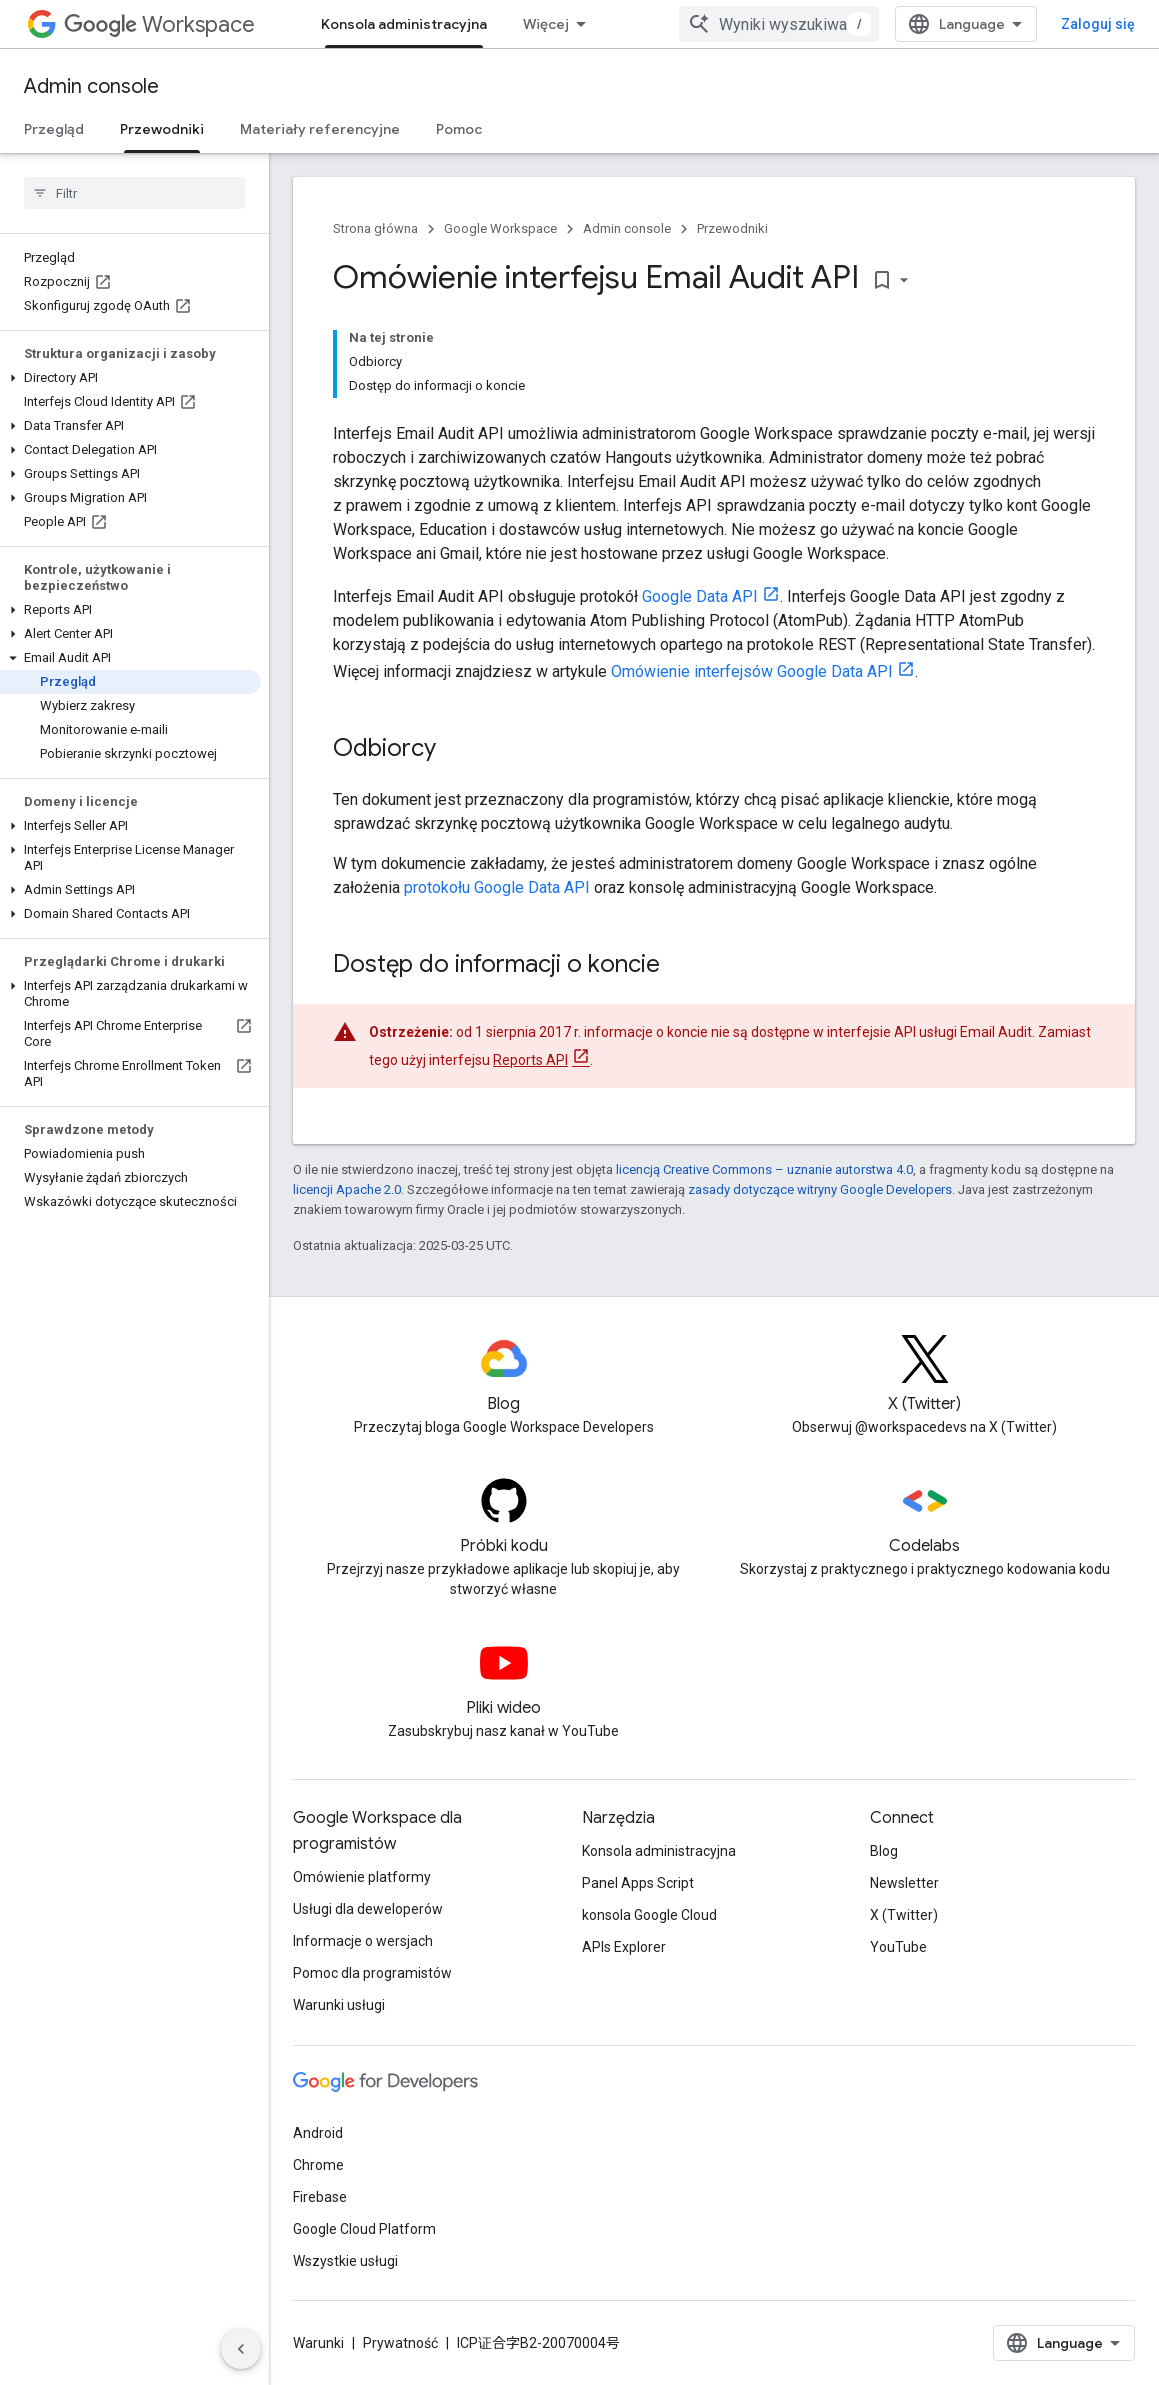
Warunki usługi (339, 2005)
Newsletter (904, 1883)
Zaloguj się (1098, 24)
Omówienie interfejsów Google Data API (752, 671)
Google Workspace (500, 228)
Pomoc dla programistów (372, 1973)
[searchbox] (134, 193)
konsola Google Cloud (649, 1915)
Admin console (91, 86)
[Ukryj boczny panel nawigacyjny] (241, 2349)
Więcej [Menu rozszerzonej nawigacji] (546, 24)
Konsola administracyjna (659, 1851)
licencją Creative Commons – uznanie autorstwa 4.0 (764, 1169)
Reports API (530, 1060)
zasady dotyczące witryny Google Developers (820, 1189)
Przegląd (54, 129)
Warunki (318, 2343)
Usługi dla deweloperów (368, 1909)
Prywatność (400, 2343)
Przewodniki (732, 228)
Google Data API (700, 596)
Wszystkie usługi (345, 2261)
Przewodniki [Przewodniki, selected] (162, 129)
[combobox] (779, 24)
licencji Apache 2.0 (347, 1189)
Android (318, 2133)
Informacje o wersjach (363, 1941)
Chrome (318, 2165)
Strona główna (375, 228)
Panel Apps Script (638, 1883)
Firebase (320, 2197)
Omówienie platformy (362, 1877)
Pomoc (459, 129)
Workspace (159, 24)
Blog (884, 1851)
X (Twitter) (904, 1915)
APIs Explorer (624, 1947)
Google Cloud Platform (364, 2229)
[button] (130, 378)
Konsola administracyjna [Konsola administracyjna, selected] (404, 24)
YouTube (898, 1947)
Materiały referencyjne (320, 129)
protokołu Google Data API (497, 887)
